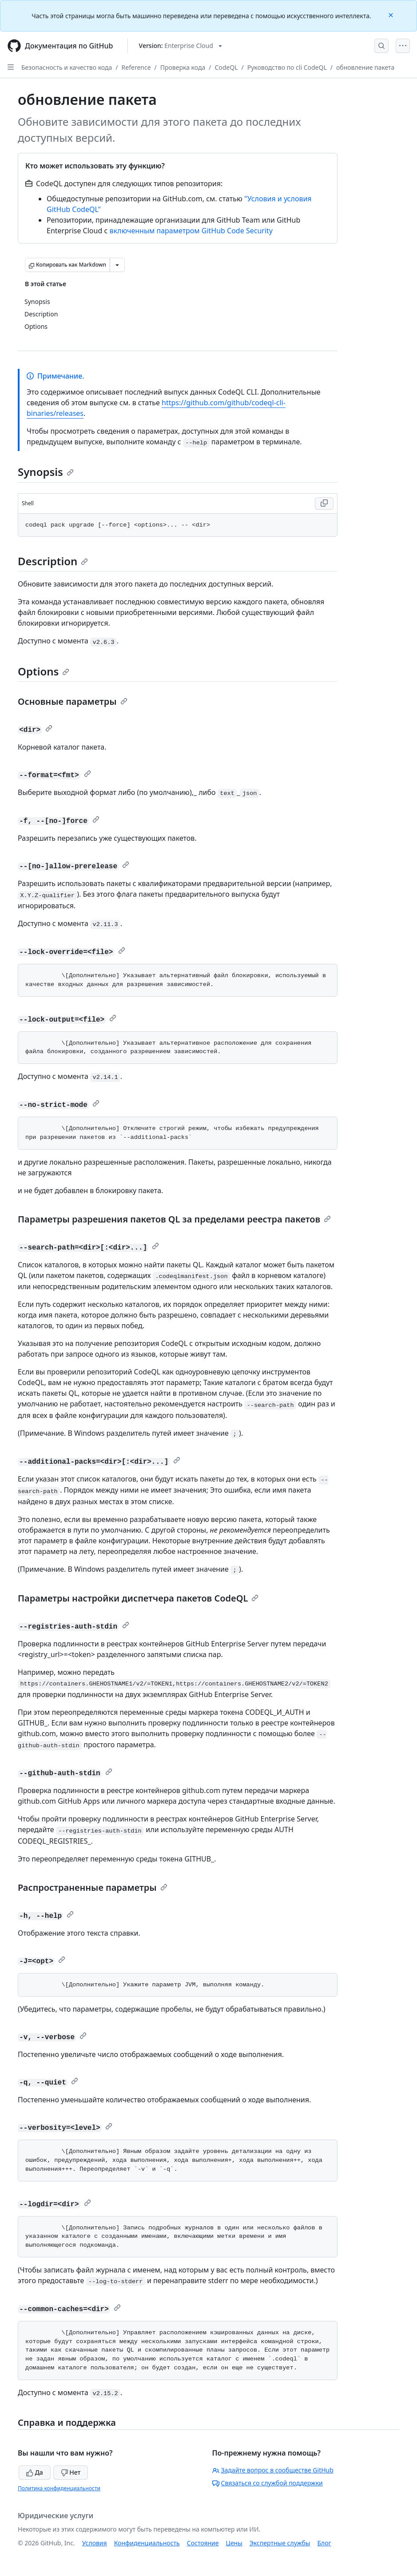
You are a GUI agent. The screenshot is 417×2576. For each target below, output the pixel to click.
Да (34, 2472)
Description (53, 561)
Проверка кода (182, 67)
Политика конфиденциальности (59, 2488)
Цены (234, 2543)
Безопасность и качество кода (66, 67)
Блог (324, 2543)
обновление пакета (365, 67)
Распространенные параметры (92, 1887)
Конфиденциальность (147, 2543)
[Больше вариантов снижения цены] (117, 265)
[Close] (392, 14)
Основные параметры (72, 701)
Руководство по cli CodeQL (287, 67)
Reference (136, 67)
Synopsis (46, 471)
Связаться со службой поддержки (267, 2483)
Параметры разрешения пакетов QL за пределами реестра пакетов (174, 1219)
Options (43, 671)
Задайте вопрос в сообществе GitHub (273, 2470)
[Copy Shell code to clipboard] (324, 503)
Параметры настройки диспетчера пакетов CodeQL (138, 1598)
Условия (94, 2543)
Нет (71, 2472)
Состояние (203, 2543)
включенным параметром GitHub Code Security (190, 231)
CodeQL (226, 67)
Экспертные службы (280, 2543)
